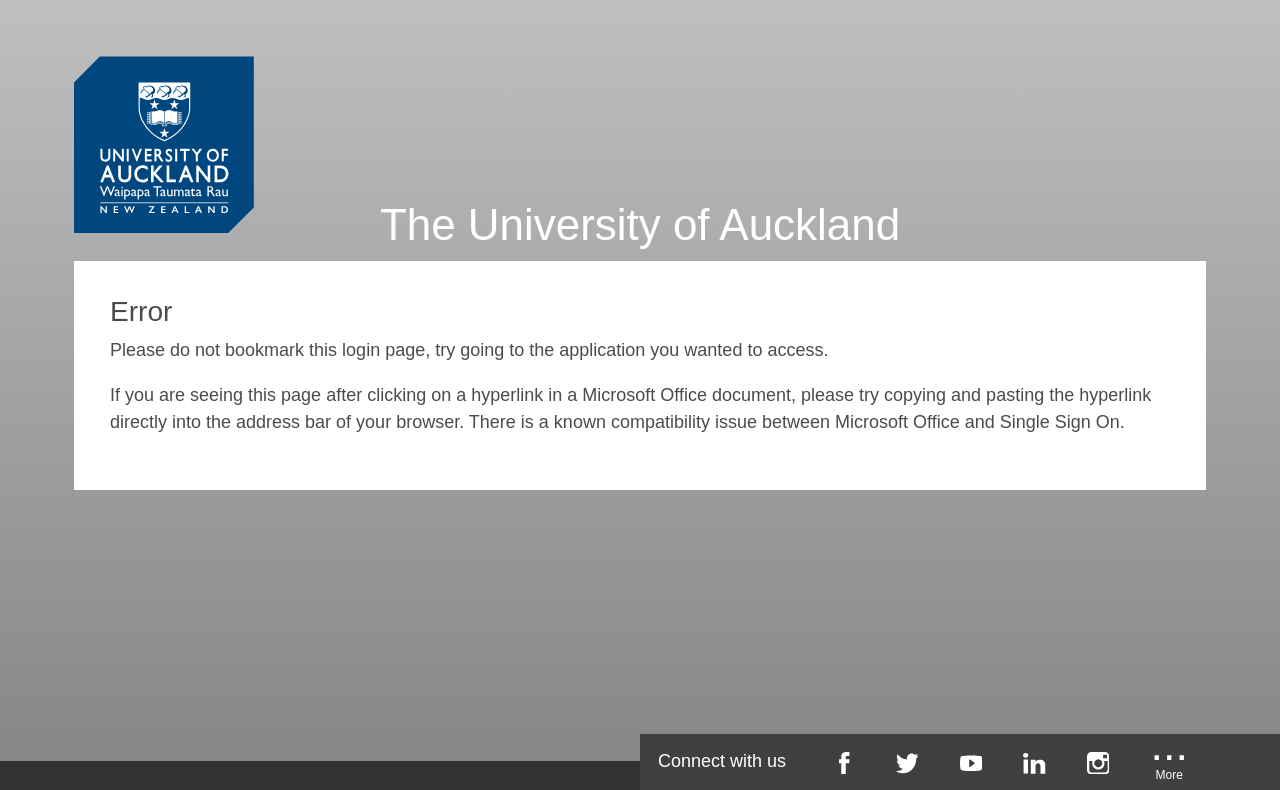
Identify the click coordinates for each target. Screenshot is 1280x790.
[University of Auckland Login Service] (164, 108)
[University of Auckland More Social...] (1170, 770)
